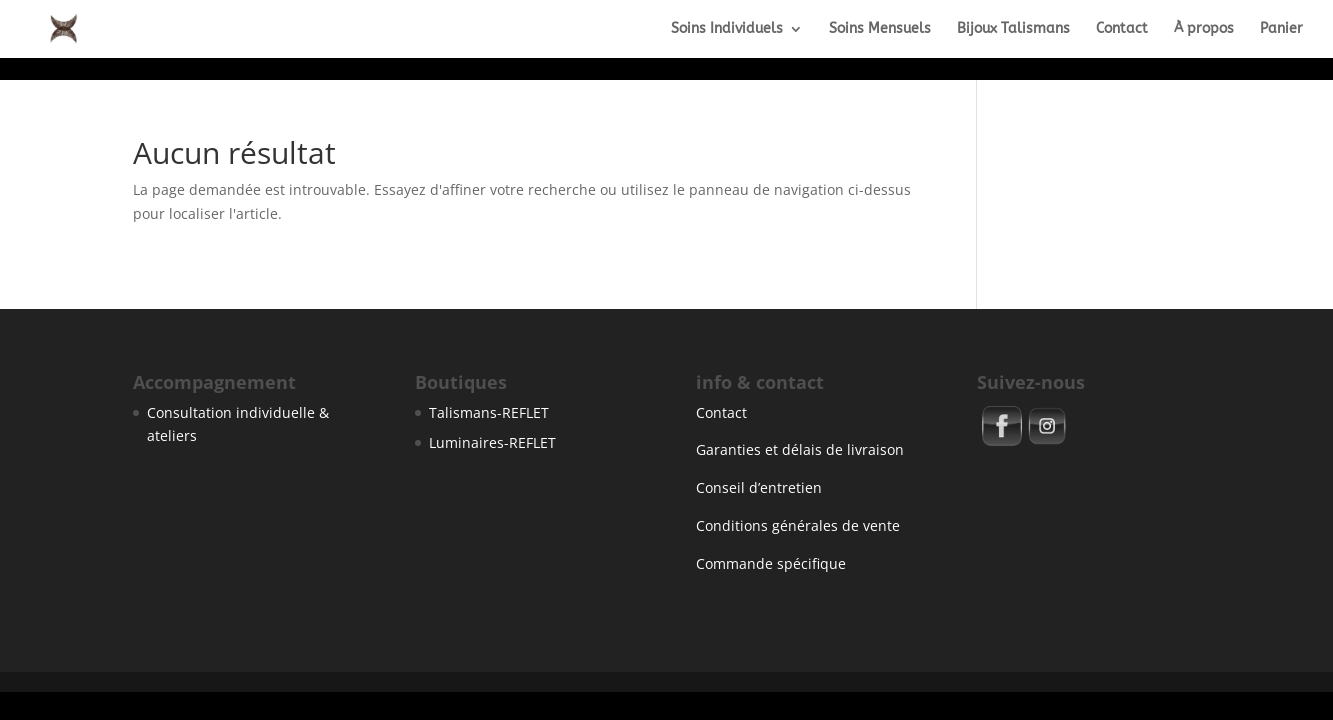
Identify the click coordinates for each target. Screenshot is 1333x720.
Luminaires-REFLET (492, 442)
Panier (1281, 29)
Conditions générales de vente (798, 525)
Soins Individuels (727, 29)
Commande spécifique (771, 563)
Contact (1122, 29)
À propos (1204, 29)
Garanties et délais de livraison (800, 449)
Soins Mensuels (880, 29)
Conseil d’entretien (759, 487)
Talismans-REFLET (489, 412)
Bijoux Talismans (1013, 29)
